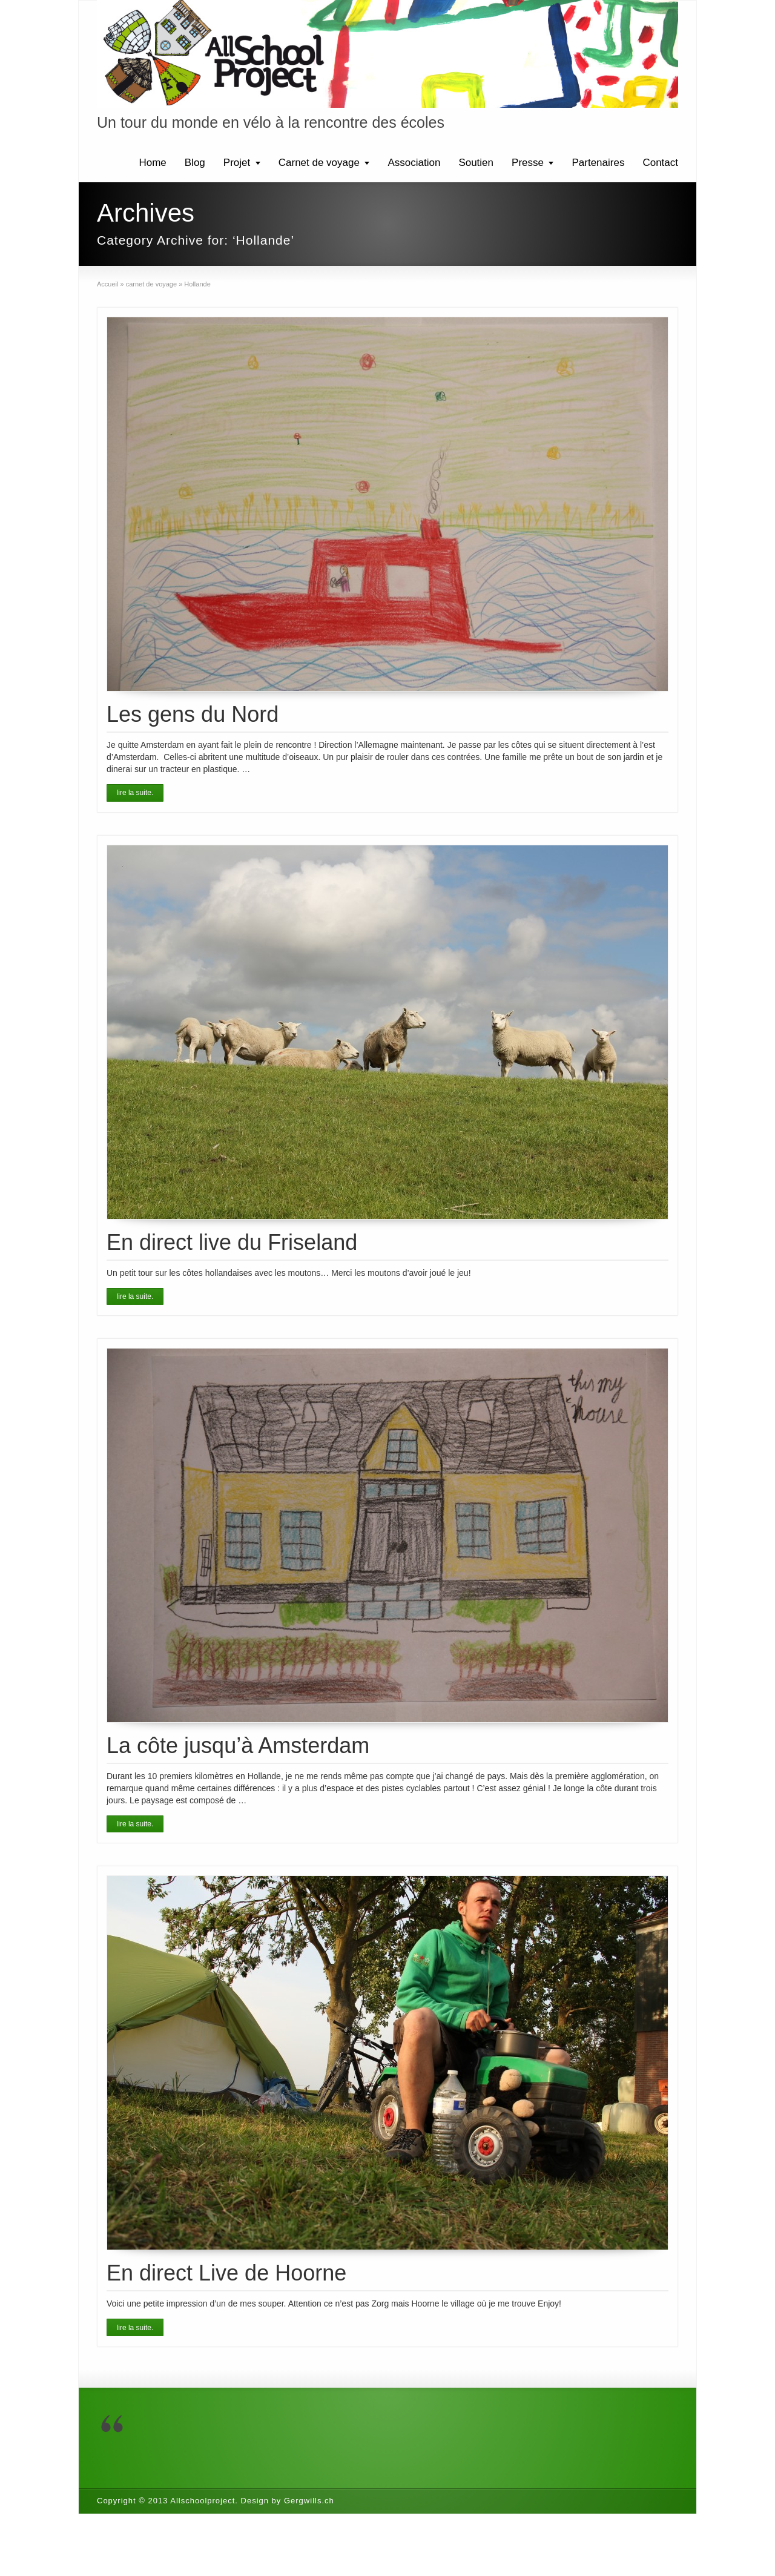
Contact (660, 162)
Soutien (475, 162)
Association (414, 162)
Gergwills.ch (309, 2500)
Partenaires (598, 162)
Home (152, 162)
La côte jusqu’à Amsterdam (238, 1745)
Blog (195, 162)
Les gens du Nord (193, 714)
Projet (236, 162)
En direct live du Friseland (232, 1242)
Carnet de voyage (319, 162)
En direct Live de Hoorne (226, 2273)
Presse (528, 162)
